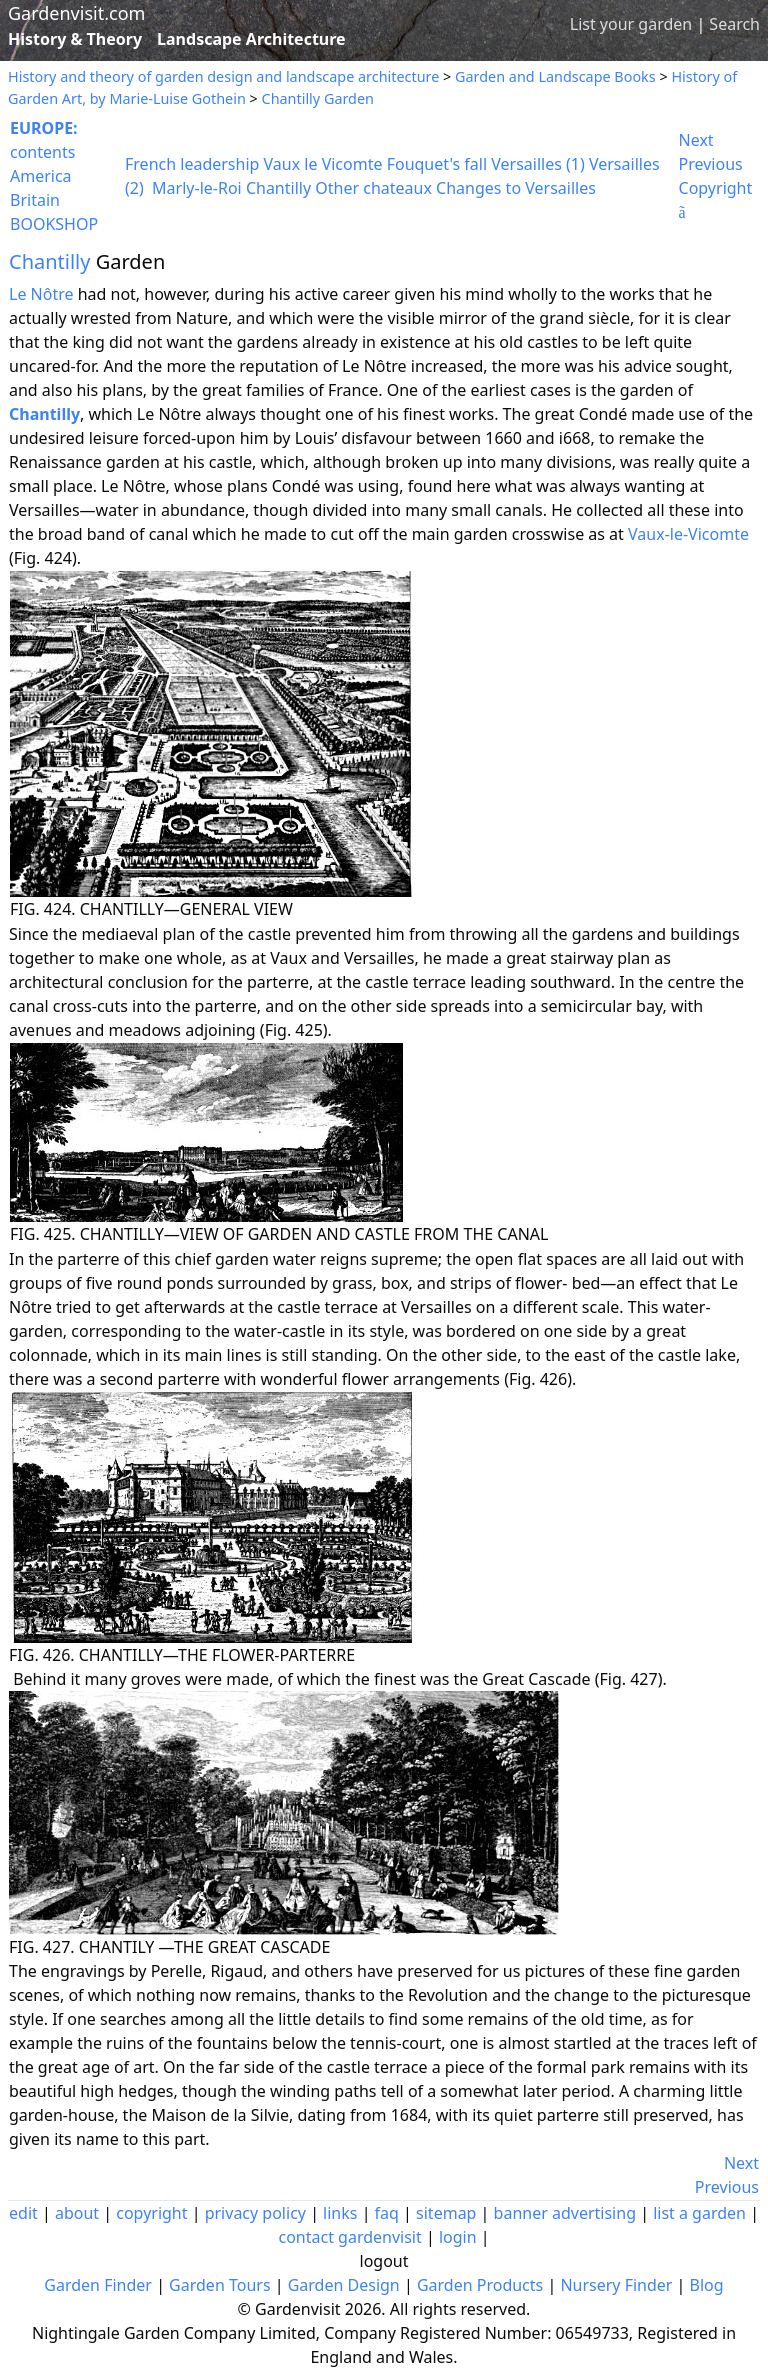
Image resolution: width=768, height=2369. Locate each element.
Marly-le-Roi (197, 188)
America (41, 176)
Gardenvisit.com (76, 13)
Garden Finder (98, 2285)
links (340, 2213)
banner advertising (565, 2213)
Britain (35, 200)
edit (23, 2213)
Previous (711, 164)
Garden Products (480, 2285)
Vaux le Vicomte (323, 164)
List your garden (631, 24)
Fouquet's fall (437, 164)
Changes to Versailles (516, 188)
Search (734, 24)
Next (696, 140)
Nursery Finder (616, 2285)
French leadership (192, 164)
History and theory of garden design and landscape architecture (223, 76)
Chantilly (278, 188)
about (77, 2213)
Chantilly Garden (318, 98)
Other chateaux (373, 188)
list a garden (699, 2213)
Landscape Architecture (251, 39)
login (458, 2237)
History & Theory (75, 39)
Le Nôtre (41, 294)
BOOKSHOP (54, 224)
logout (384, 2261)
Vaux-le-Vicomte (688, 534)
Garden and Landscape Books (555, 76)
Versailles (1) (538, 164)
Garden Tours (219, 2285)
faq (387, 2213)
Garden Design (344, 2285)
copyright (151, 2213)
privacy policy (255, 2213)
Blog (707, 2285)
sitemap (446, 2213)
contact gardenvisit (349, 2237)
